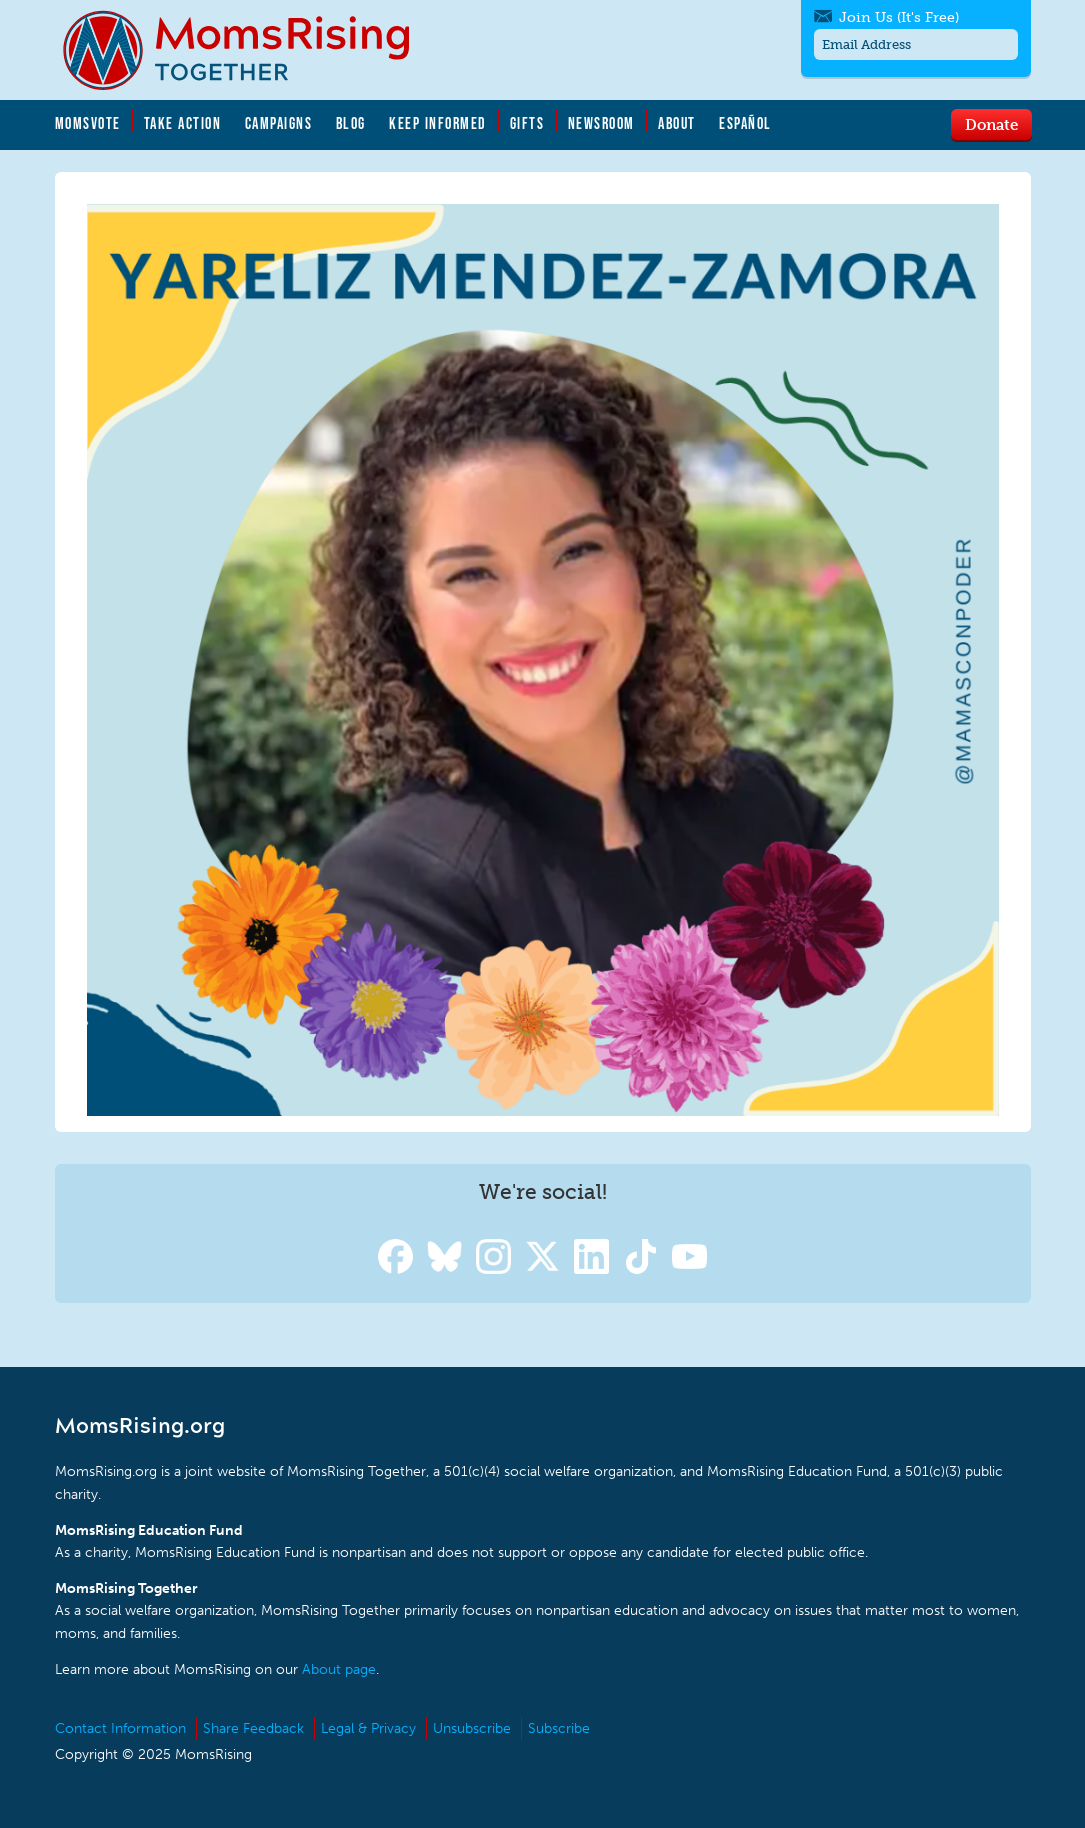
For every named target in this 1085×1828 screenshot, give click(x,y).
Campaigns (279, 123)
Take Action (183, 123)
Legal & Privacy (368, 1728)
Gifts (527, 123)
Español (745, 123)
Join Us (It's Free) (899, 17)
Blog (351, 123)
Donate (991, 124)
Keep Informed (438, 123)
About (677, 123)
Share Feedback (253, 1728)
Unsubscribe (472, 1728)
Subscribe (559, 1728)
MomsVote (88, 123)
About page (339, 1669)
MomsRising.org (250, 50)
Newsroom (601, 123)
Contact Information (120, 1728)
